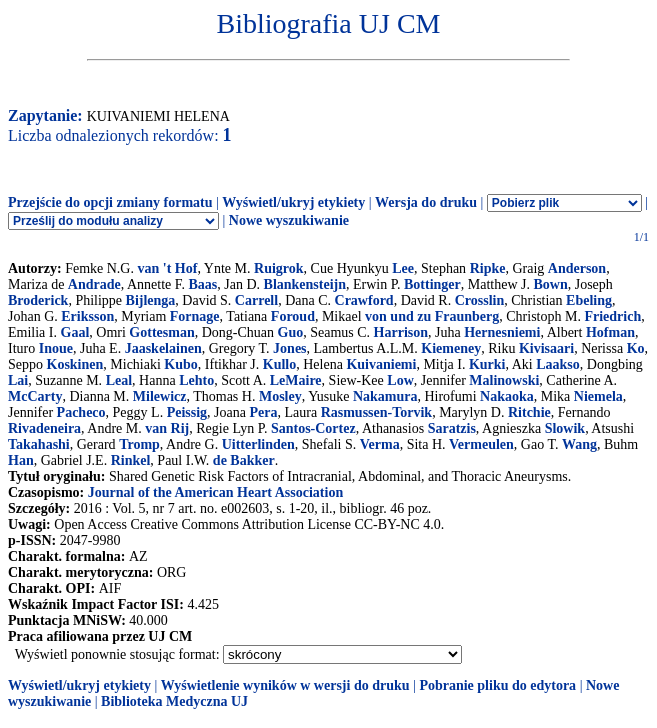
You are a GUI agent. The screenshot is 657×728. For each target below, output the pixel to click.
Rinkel (131, 460)
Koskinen (75, 364)
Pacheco (81, 412)
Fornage (195, 316)
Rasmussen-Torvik (377, 412)
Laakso (558, 364)
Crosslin (480, 300)
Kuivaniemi (381, 364)
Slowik (565, 428)
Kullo (279, 364)
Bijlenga (151, 300)
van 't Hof (167, 268)
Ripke (488, 268)
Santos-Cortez (313, 428)
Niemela (598, 396)
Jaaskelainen (163, 348)
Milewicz (160, 396)
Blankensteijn (305, 284)
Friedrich (612, 316)
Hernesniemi (502, 332)
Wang (579, 444)
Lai (18, 380)
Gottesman (161, 332)
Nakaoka (507, 396)
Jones (289, 348)
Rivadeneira (44, 428)
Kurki (487, 364)
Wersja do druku (426, 202)
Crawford (364, 300)
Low (400, 380)
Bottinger (432, 284)
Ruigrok (279, 268)
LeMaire (296, 380)
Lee (403, 268)
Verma (380, 444)
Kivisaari (546, 348)
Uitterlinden (258, 444)
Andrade (94, 284)
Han (21, 460)
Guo (291, 332)
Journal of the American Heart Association (215, 492)
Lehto (196, 380)
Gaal (75, 332)
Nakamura (385, 396)
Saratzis (452, 428)
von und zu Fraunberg (432, 316)
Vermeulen (481, 444)
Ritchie (529, 412)
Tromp (139, 444)
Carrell (256, 300)
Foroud (293, 316)
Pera (263, 412)
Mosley (280, 396)
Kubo (180, 364)
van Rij (167, 428)
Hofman (610, 332)
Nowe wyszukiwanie (289, 220)
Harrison (401, 332)
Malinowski (504, 380)
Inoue (56, 348)
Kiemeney (451, 348)
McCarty (35, 396)
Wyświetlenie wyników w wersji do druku (285, 685)
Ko (636, 348)
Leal (119, 380)
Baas (202, 284)
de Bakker (244, 460)
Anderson (577, 268)
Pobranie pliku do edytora (497, 685)
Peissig (187, 412)
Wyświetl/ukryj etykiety (293, 202)
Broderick (38, 300)
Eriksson (87, 316)
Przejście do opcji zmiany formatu (110, 202)
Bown (550, 284)
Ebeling (589, 300)
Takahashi (39, 444)
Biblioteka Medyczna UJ (174, 701)
